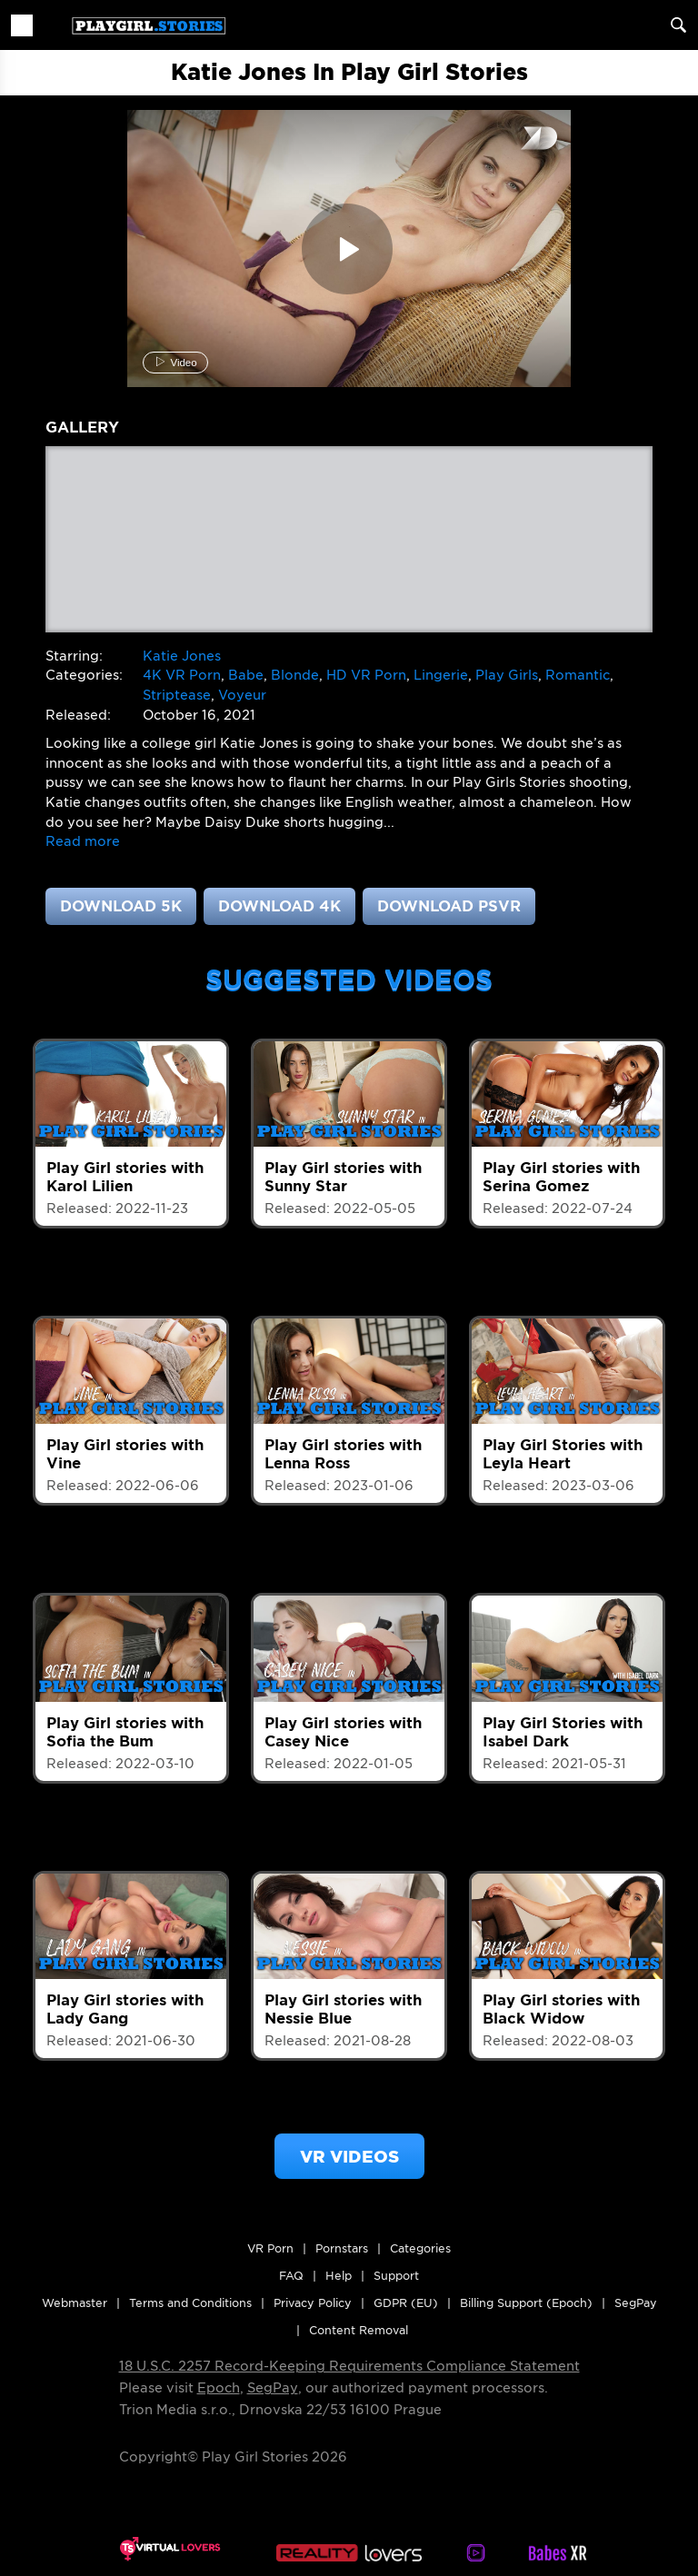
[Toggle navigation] (22, 25)
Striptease (177, 694)
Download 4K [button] (279, 906)
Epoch (218, 2388)
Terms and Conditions (190, 2303)
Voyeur (242, 694)
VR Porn (270, 2248)
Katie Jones (182, 655)
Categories (420, 2248)
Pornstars (341, 2248)
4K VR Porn (182, 674)
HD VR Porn (366, 674)
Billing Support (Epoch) (526, 2303)
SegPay (272, 2388)
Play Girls (506, 674)
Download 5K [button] (121, 906)
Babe (246, 674)
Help (338, 2276)
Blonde (295, 674)
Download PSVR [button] (449, 906)
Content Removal (358, 2330)
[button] (82, 841)
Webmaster (74, 2303)
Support (396, 2276)
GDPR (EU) (406, 2303)
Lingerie (441, 674)
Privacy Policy (313, 2303)
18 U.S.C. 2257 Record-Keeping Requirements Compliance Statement (349, 2366)
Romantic (577, 674)
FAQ (291, 2276)
